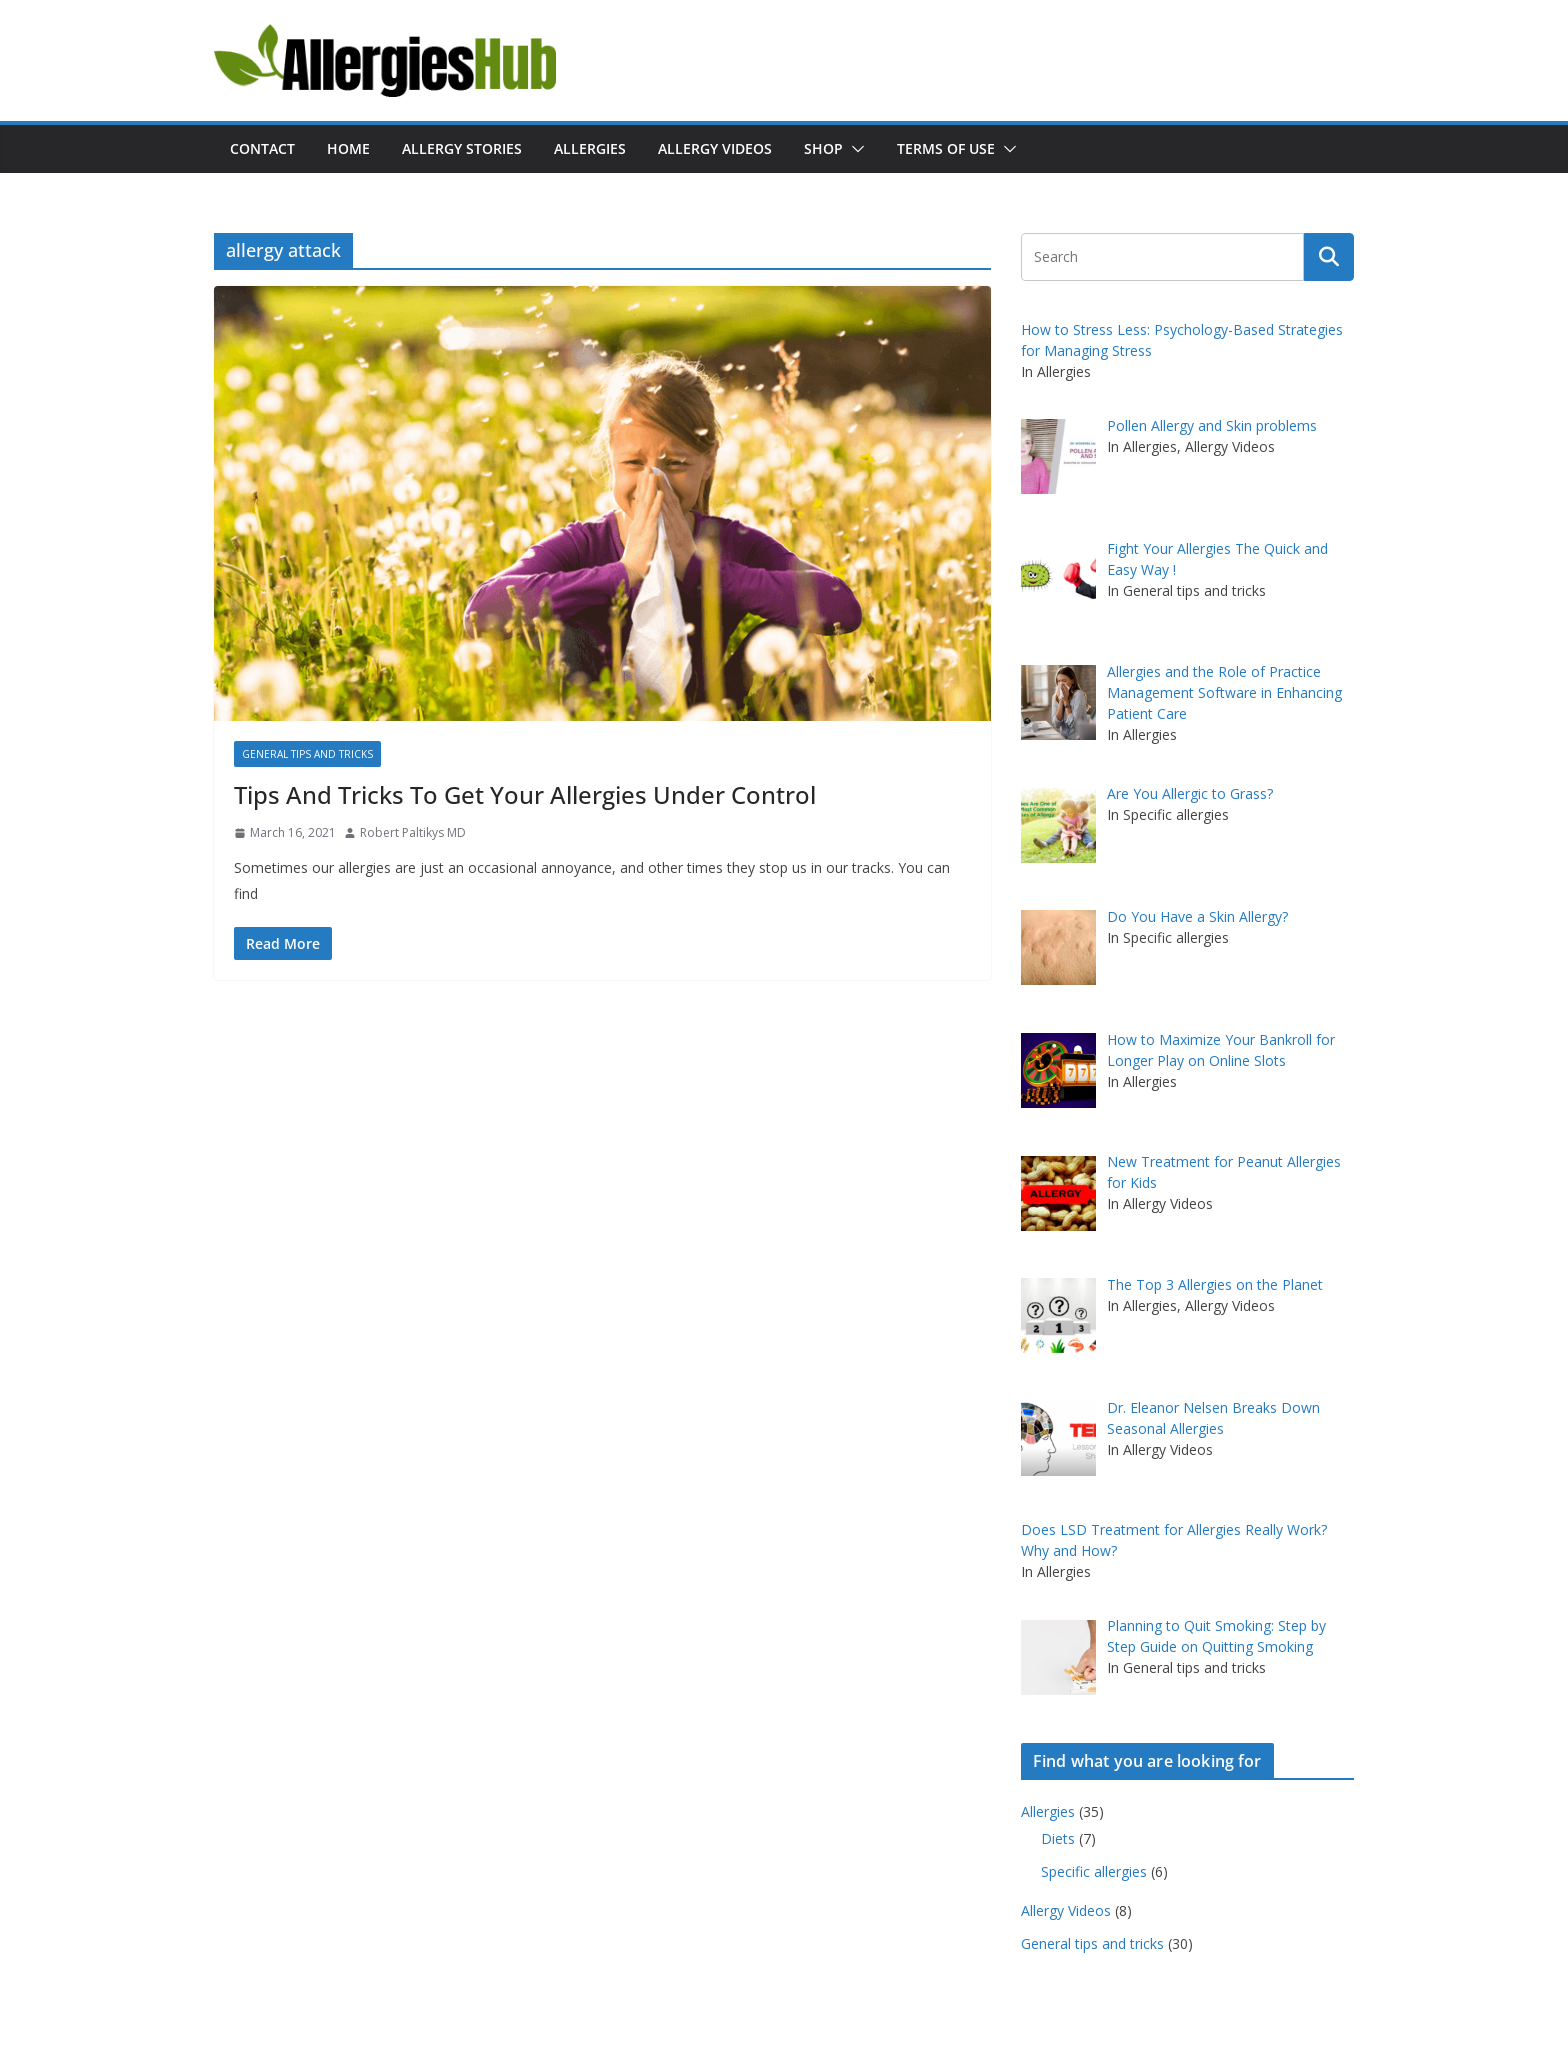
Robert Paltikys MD (413, 832)
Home (348, 148)
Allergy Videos (715, 148)
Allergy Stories (462, 148)
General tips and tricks (307, 754)
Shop (823, 148)
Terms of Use (946, 148)
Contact (262, 148)
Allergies (590, 148)
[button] (854, 149)
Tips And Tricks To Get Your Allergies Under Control (525, 794)
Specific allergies (1094, 1871)
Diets (1058, 1838)
